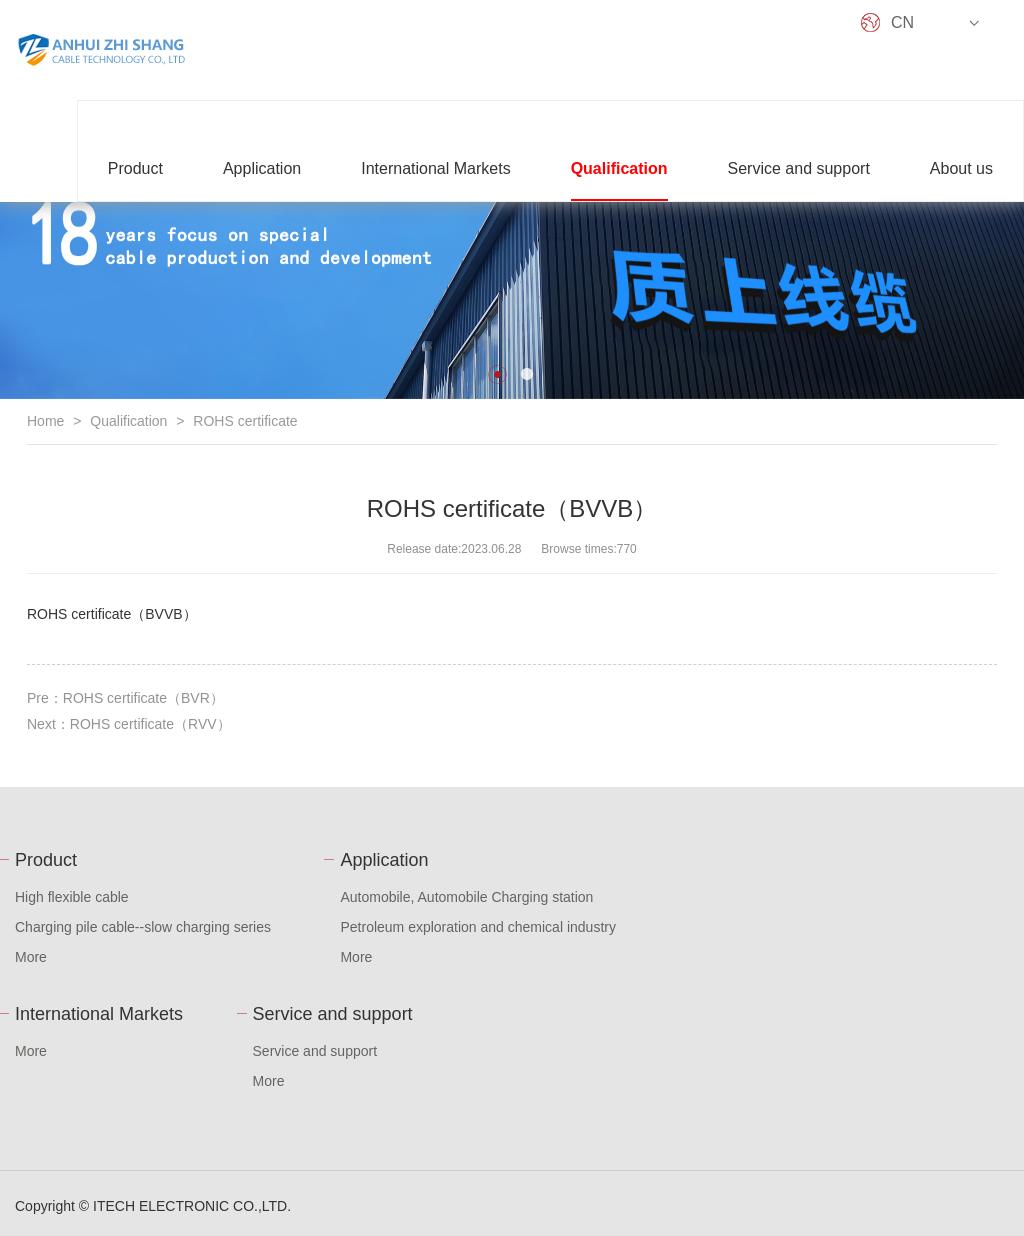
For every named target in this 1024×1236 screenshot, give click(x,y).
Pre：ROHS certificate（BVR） (125, 698)
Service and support (799, 168)
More (31, 957)
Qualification (619, 168)
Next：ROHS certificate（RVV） (129, 724)
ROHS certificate (245, 421)
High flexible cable (72, 897)
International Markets (435, 168)
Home (45, 421)
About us (961, 168)
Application (262, 168)
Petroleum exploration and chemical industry (477, 927)
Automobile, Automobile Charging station (466, 897)
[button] (497, 374)
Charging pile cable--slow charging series (143, 927)
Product (135, 168)
